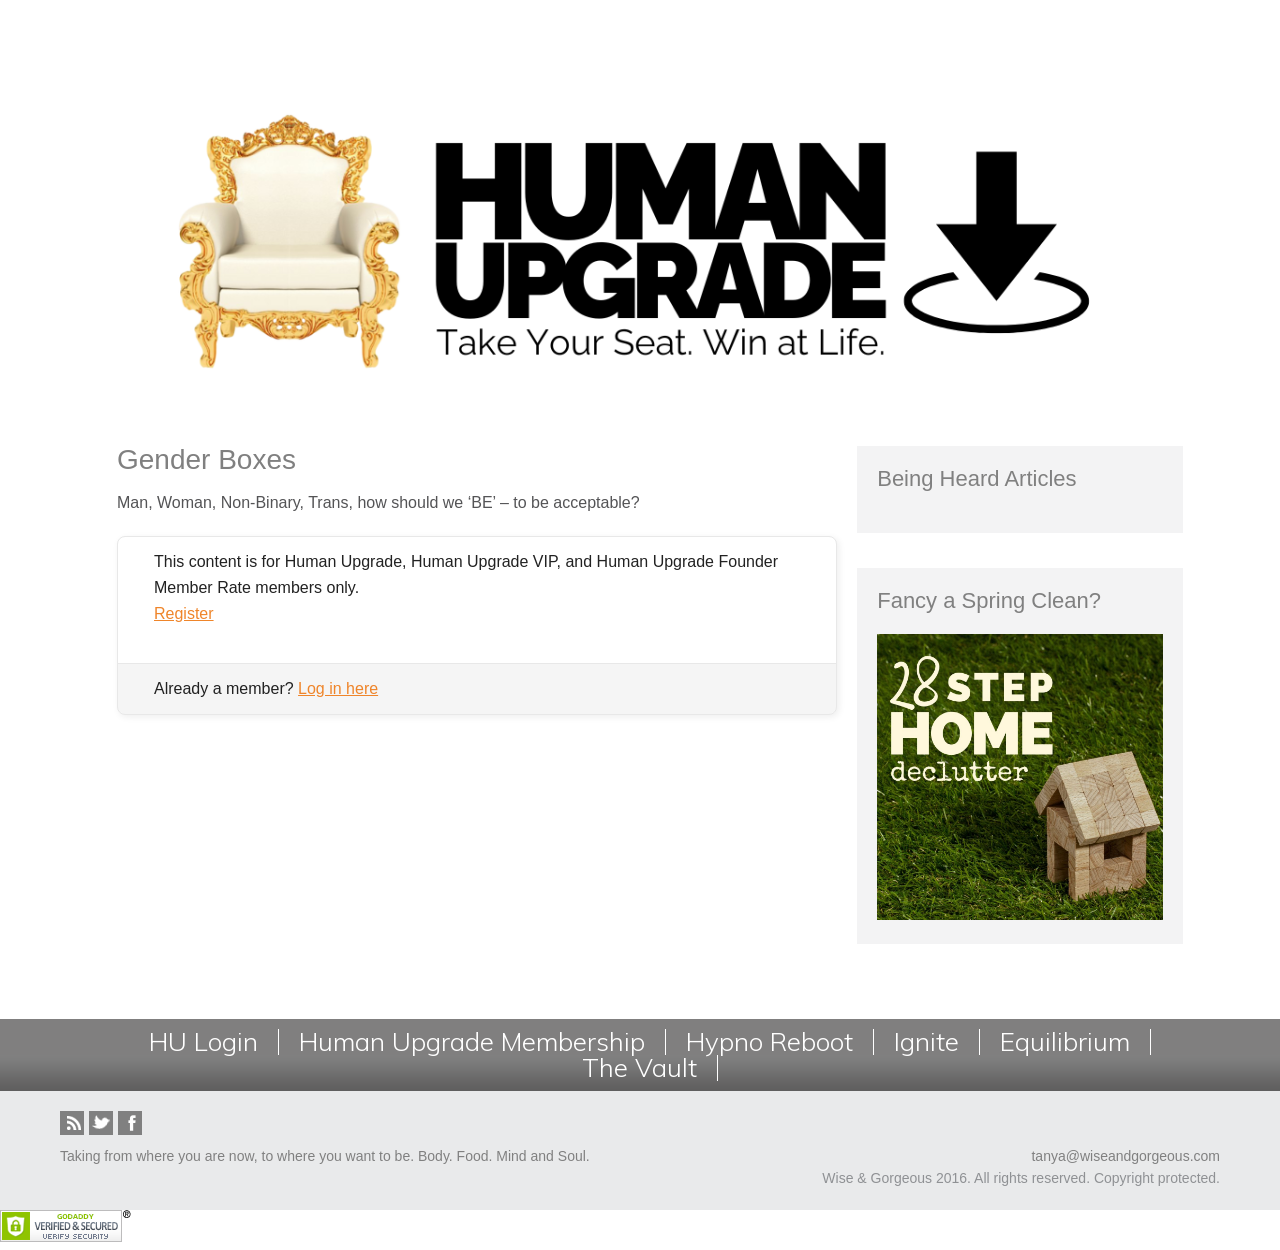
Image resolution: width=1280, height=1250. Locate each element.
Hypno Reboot (769, 1042)
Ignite (926, 1042)
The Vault (639, 1068)
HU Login (203, 1042)
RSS (72, 1123)
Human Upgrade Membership (472, 1042)
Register (184, 613)
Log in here (338, 688)
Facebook (130, 1123)
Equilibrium (1065, 1042)
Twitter (101, 1123)
